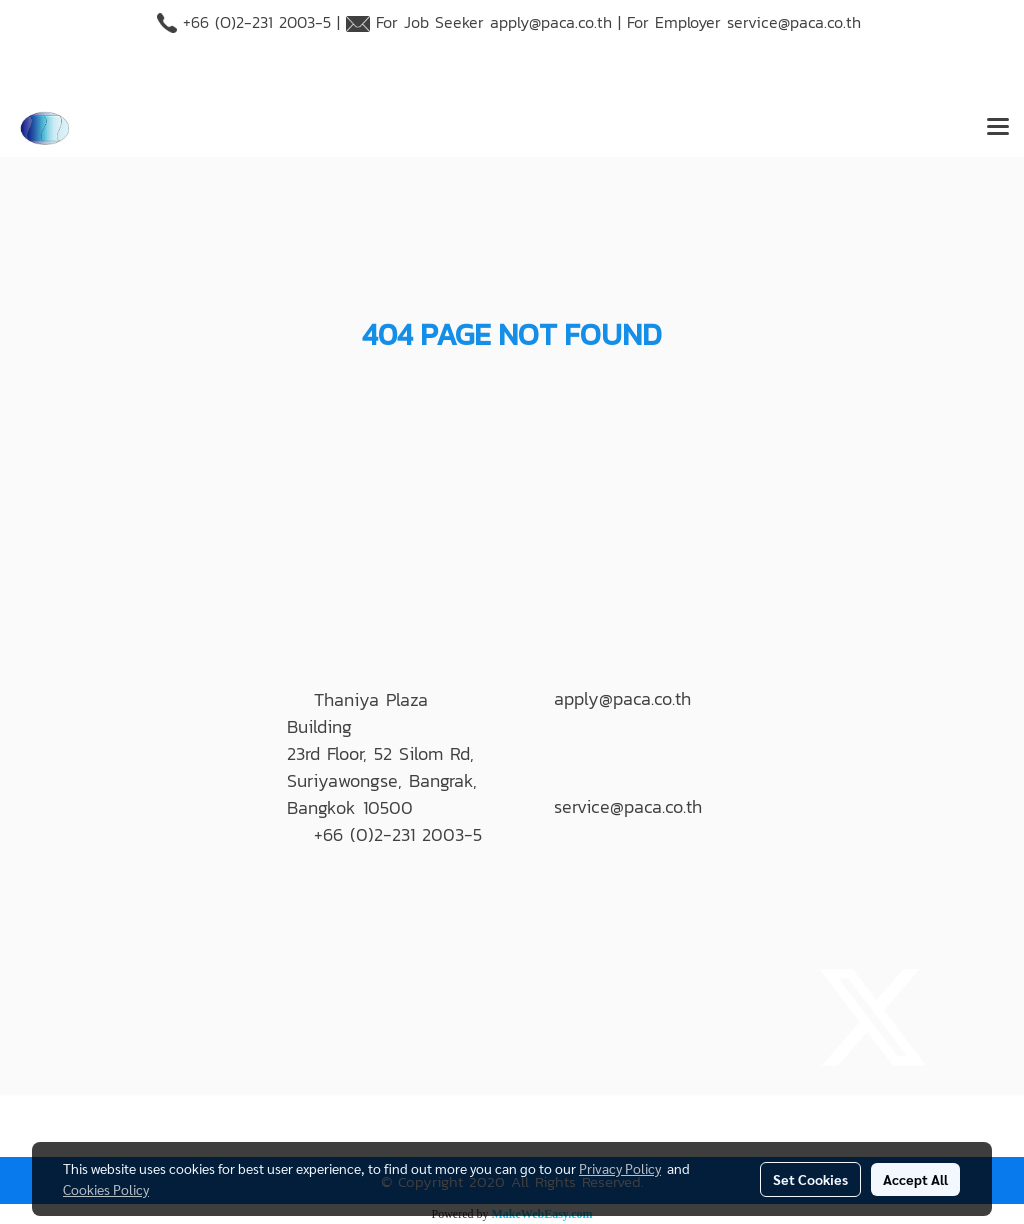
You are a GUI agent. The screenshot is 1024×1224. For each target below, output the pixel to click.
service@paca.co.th (794, 22)
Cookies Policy (106, 1189)
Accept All (915, 1179)
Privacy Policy (620, 1168)
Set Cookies (810, 1179)
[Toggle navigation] (998, 128)
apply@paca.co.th (551, 22)
